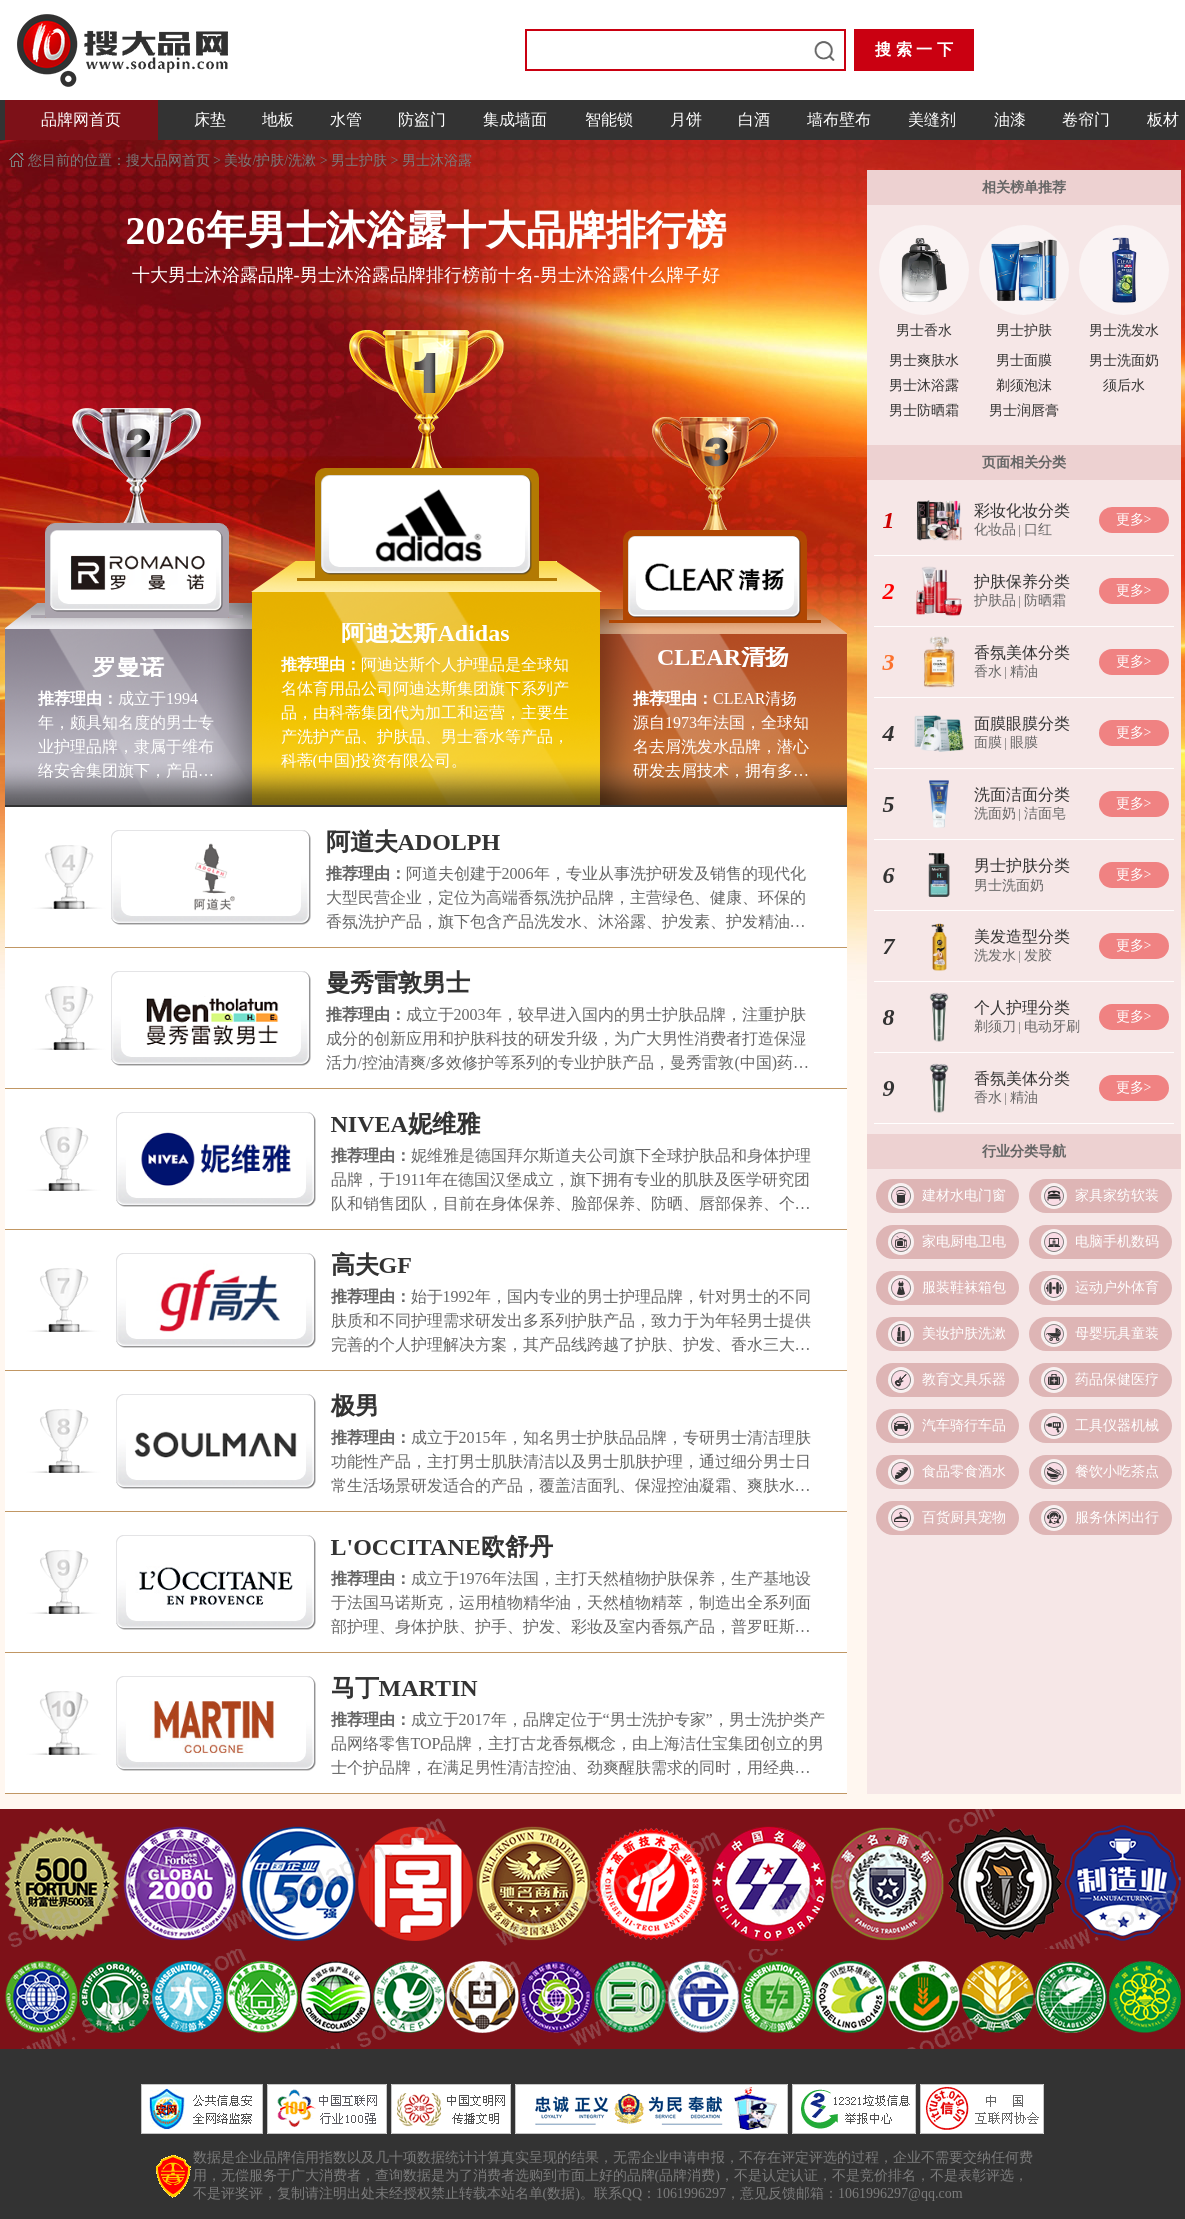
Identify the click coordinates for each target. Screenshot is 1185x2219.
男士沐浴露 (437, 160)
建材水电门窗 (964, 1195)
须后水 (1124, 385)
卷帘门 (1086, 119)
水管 (346, 119)
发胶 (1038, 955)
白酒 (754, 119)
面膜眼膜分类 (1022, 723)
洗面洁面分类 (1022, 794)
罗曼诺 (128, 667)
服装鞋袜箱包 (964, 1287)
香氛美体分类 (1022, 652)
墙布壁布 (839, 119)
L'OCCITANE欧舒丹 (442, 1547)
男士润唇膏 (1024, 410)
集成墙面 (515, 119)
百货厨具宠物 (964, 1517)
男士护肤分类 (1022, 865)
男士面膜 (1024, 360)
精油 (1024, 671)
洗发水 (995, 955)
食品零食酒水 (964, 1471)
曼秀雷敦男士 (398, 983)
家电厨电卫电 (964, 1241)
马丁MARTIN (404, 1688)
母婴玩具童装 (1117, 1333)
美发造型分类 (1022, 936)
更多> (1134, 519)
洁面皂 (1045, 813)
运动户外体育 (1117, 1287)
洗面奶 (995, 813)
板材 (1163, 119)
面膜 (988, 742)
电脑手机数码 (1117, 1241)
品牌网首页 (81, 119)
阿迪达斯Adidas (425, 633)
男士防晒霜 (924, 410)
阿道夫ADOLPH (413, 842)
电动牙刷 (1052, 1026)
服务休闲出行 (1117, 1517)
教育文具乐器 (964, 1379)
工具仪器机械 (1117, 1425)
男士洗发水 (1124, 330)
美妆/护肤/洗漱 (270, 160)
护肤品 (995, 600)
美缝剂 (932, 119)
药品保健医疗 (1117, 1379)
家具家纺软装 (1117, 1195)
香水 (988, 671)
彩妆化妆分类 (1022, 510)
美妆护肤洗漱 (964, 1333)
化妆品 (995, 529)
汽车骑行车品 (964, 1425)
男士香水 (924, 330)
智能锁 (609, 119)
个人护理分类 (1022, 1007)
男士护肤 (359, 160)
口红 (1038, 529)
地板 (278, 119)
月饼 (686, 119)
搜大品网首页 (170, 160)
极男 (355, 1406)
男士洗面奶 (1124, 360)
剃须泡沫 (1024, 385)
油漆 (1010, 119)
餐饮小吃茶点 (1117, 1471)
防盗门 (422, 119)
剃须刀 (995, 1026)
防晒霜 (1045, 600)
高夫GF (371, 1265)
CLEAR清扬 (723, 657)
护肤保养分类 (1022, 581)
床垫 (210, 119)
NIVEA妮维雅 (405, 1124)
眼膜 (1024, 742)
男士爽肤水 (924, 360)
